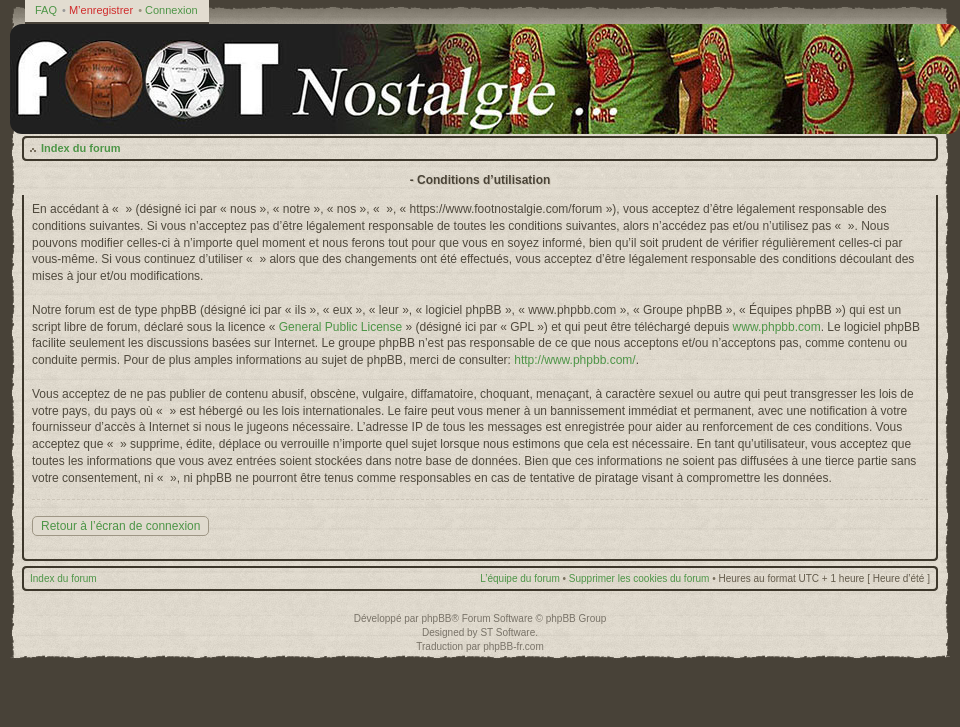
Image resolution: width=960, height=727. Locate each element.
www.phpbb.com (777, 327)
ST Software (507, 632)
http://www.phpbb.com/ (574, 360)
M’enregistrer (101, 10)
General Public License (340, 327)
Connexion (171, 10)
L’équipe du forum (520, 578)
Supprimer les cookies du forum (639, 578)
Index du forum (80, 148)
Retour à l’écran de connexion (120, 526)
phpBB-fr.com (513, 646)
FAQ (46, 10)
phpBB (436, 618)
